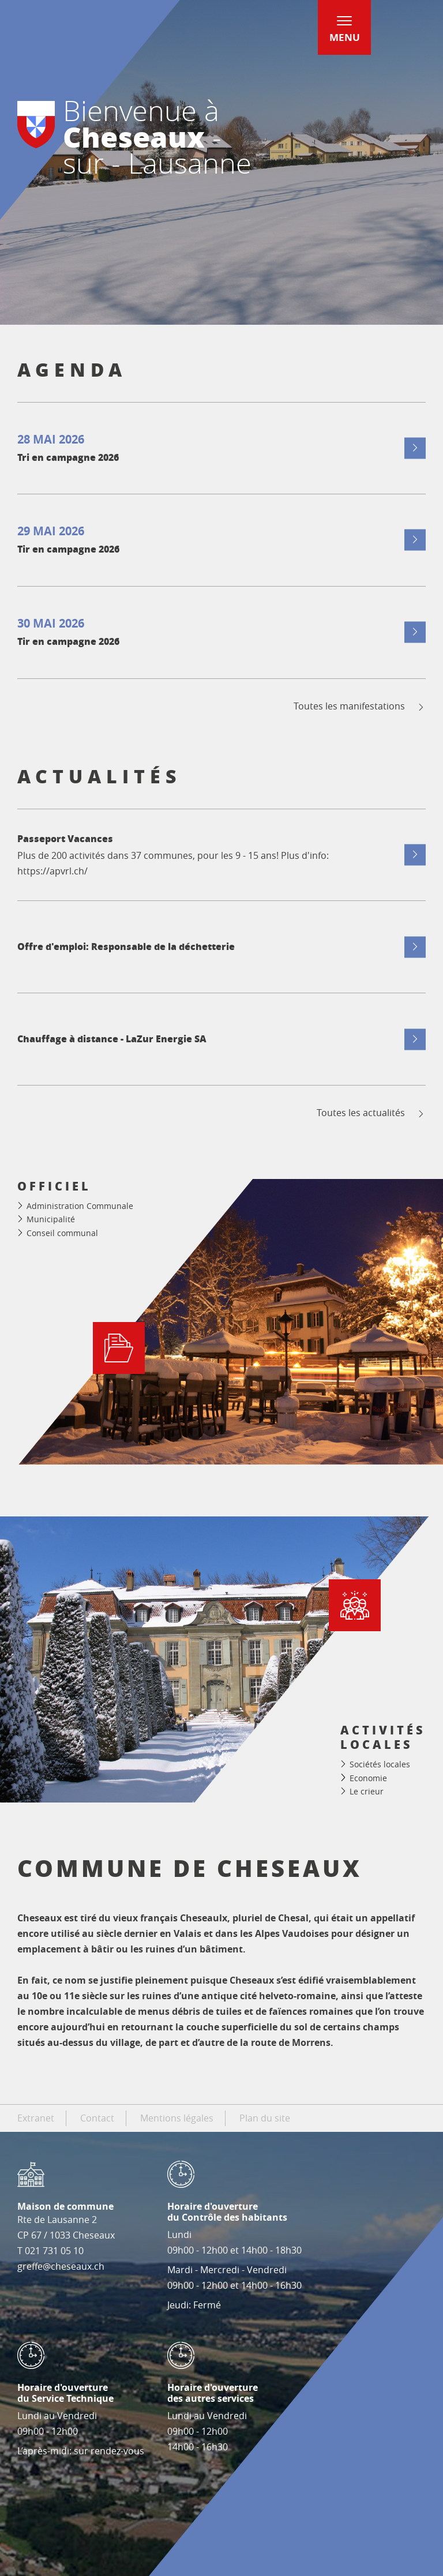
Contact (97, 2118)
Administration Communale (80, 1205)
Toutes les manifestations (360, 706)
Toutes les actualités (371, 1113)
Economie (368, 1778)
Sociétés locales (380, 1764)
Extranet (35, 2118)
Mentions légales (176, 2118)
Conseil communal (62, 1232)
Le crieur (367, 1791)
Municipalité (51, 1219)
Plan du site (264, 2118)
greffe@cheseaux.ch (60, 2266)
